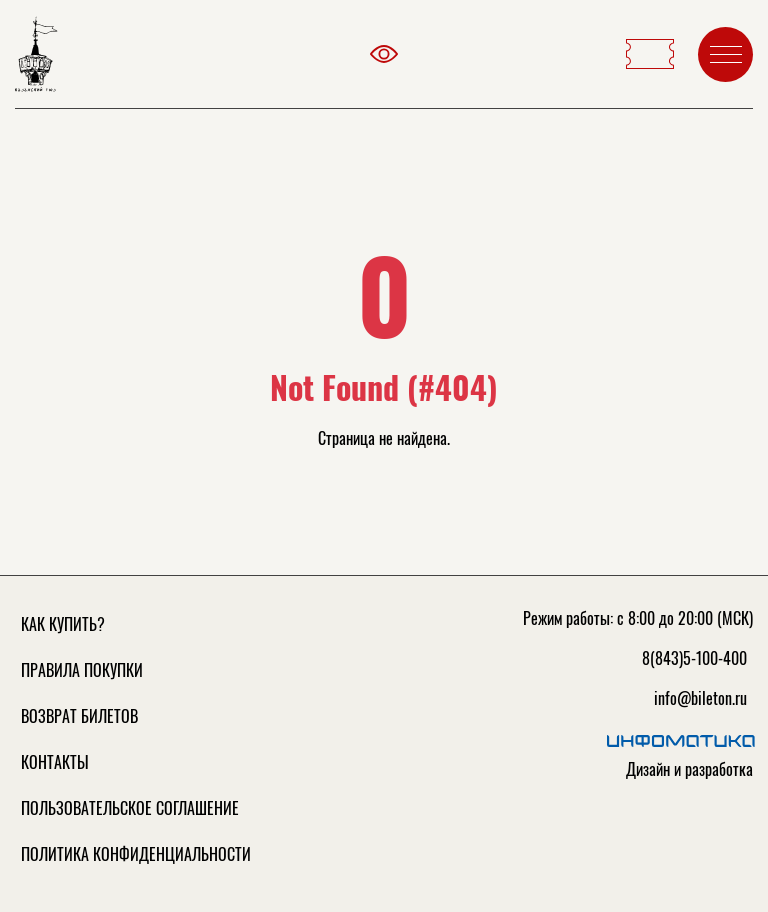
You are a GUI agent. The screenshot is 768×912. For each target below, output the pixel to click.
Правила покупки (82, 670)
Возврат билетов (79, 716)
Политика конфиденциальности (136, 854)
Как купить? (63, 624)
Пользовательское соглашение (130, 808)
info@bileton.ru (700, 698)
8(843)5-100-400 (694, 658)
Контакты (55, 762)
